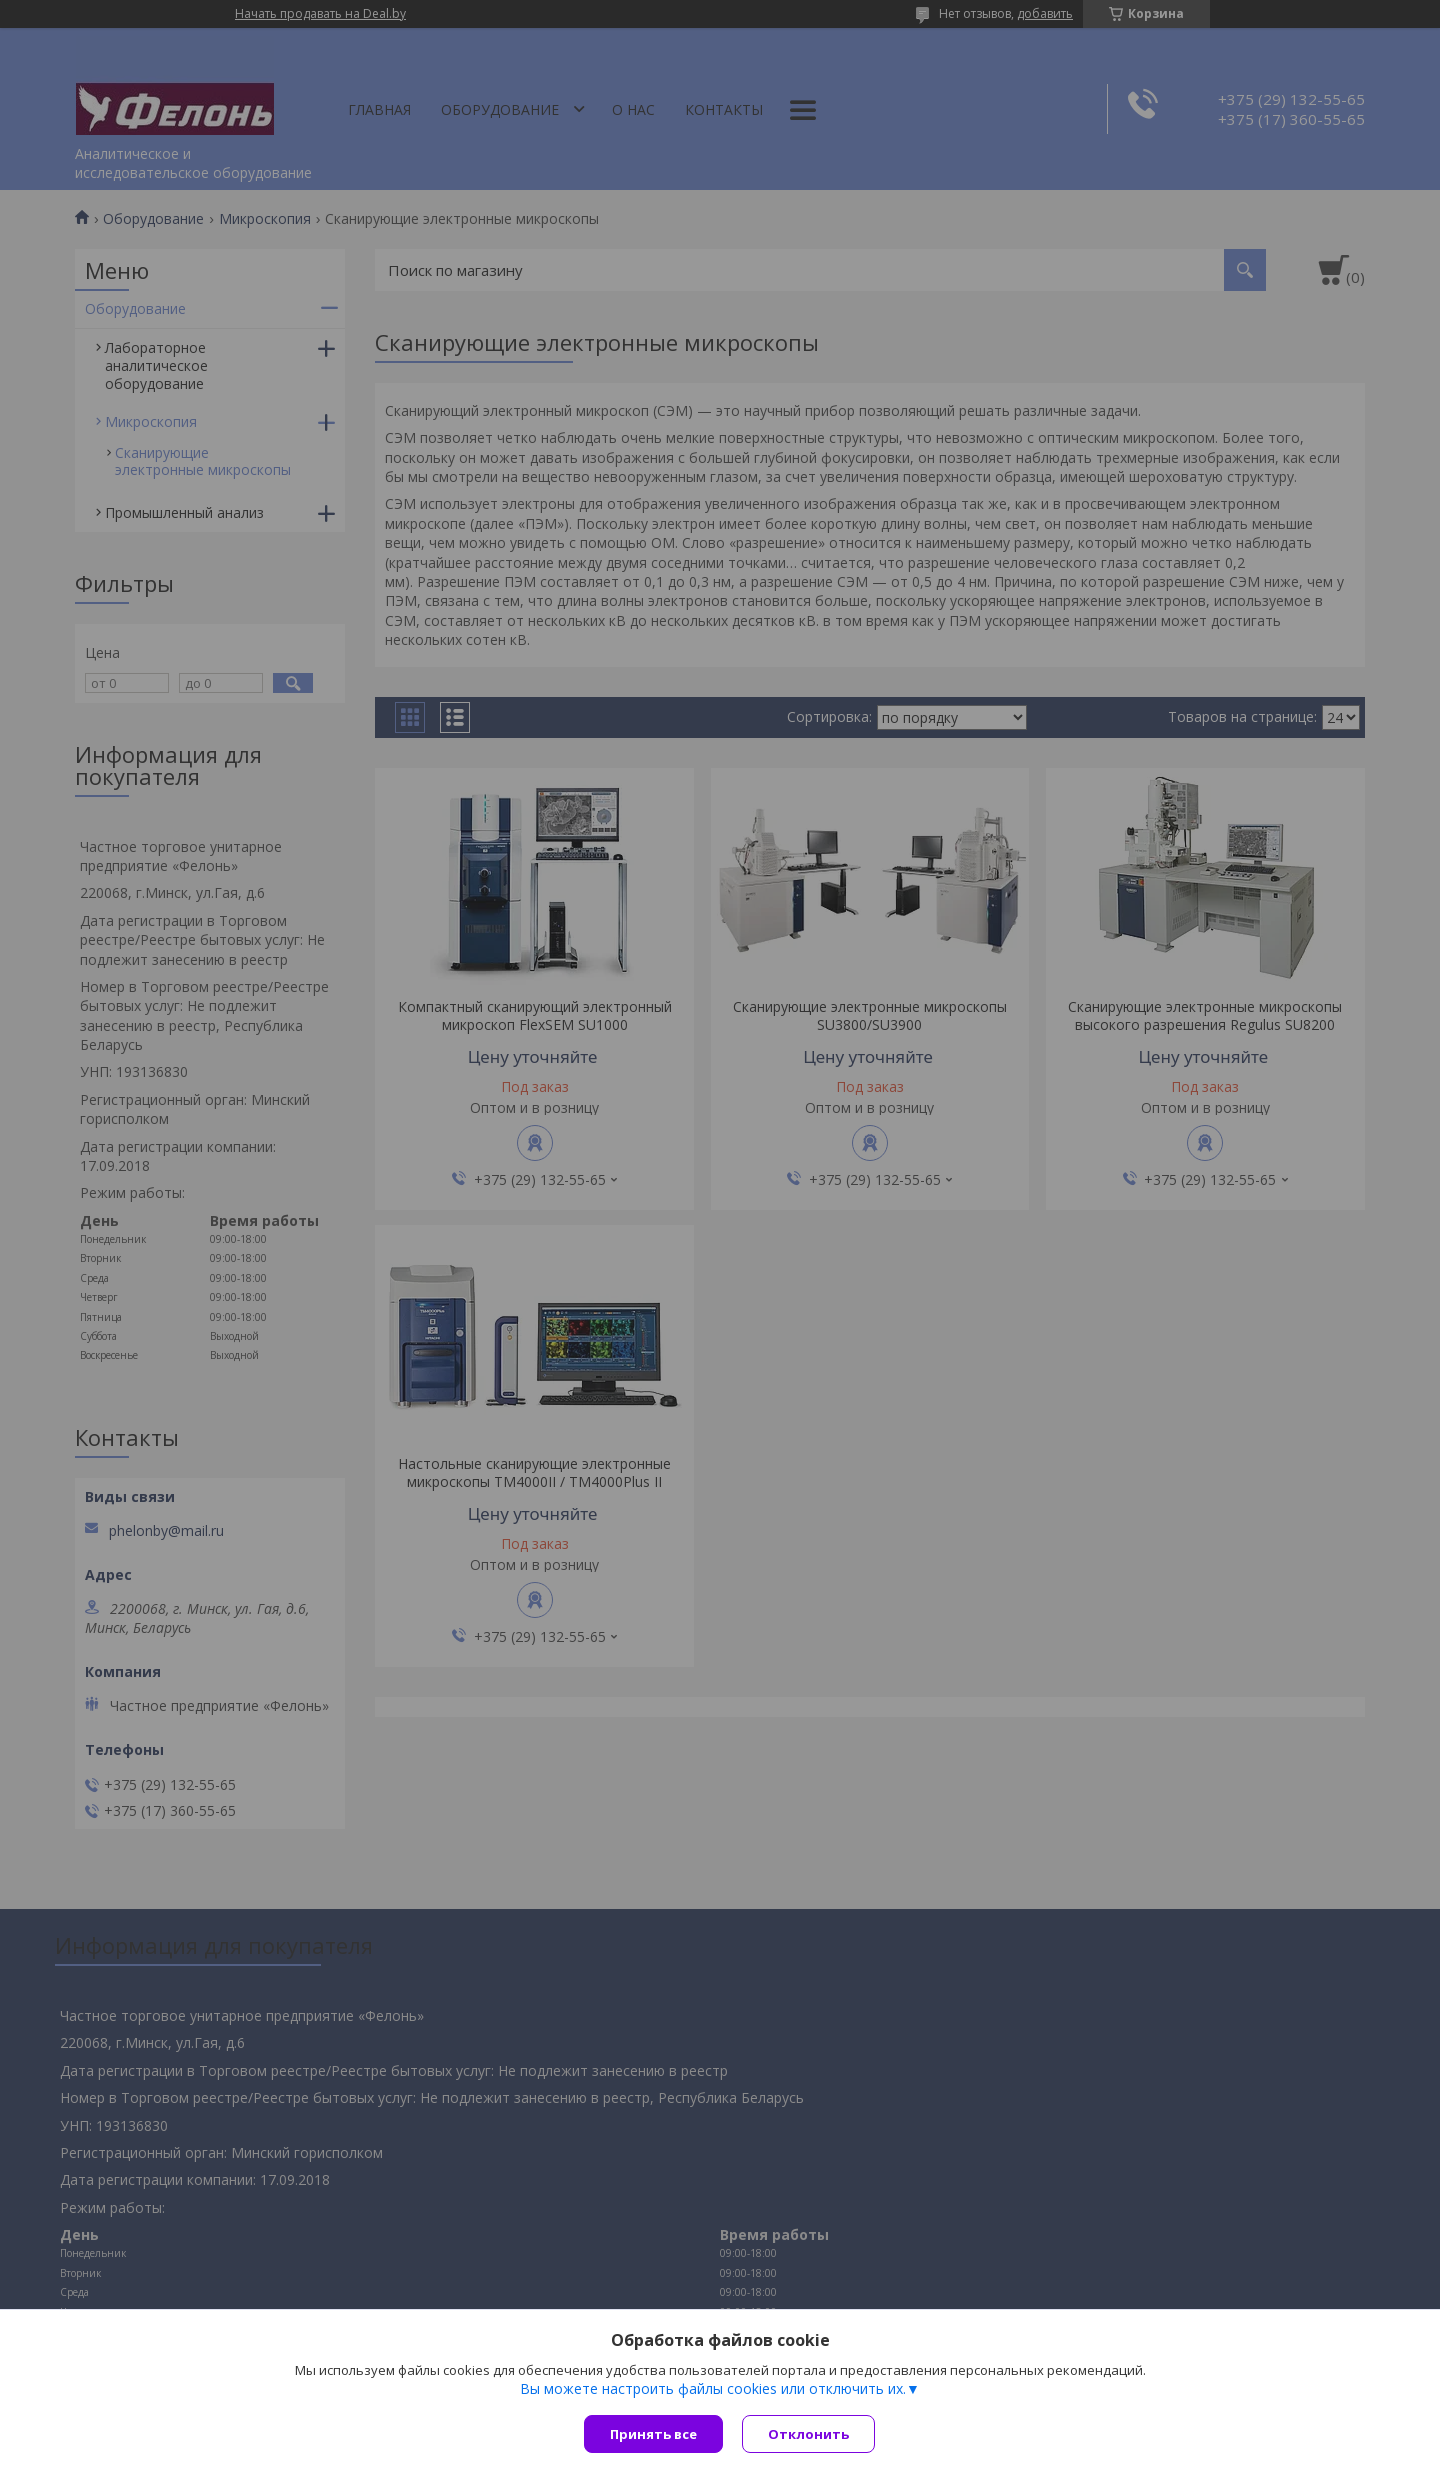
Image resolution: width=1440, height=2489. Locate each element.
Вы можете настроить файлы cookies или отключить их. (713, 2390)
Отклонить (809, 2434)
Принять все (653, 2434)
